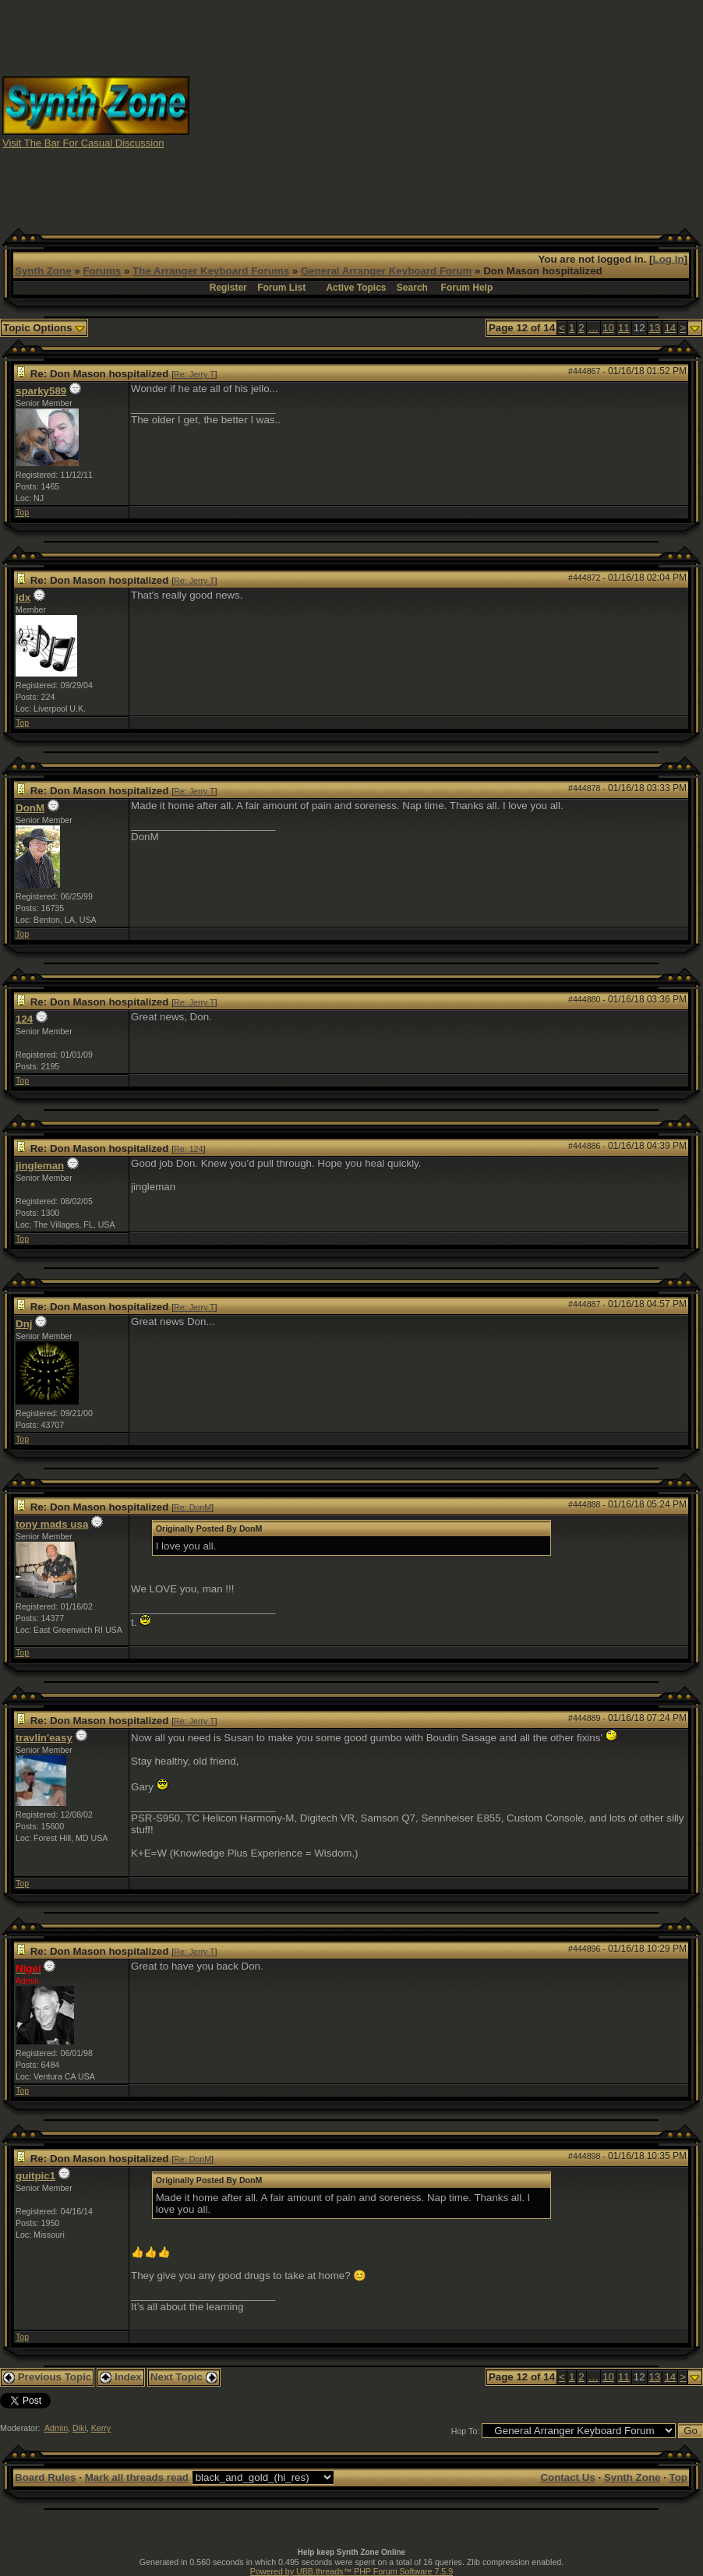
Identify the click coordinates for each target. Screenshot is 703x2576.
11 (624, 328)
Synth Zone (43, 271)
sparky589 (41, 391)
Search (412, 287)
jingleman (40, 1165)
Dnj (24, 1324)
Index (121, 2377)
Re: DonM (192, 1507)
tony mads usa (52, 1524)
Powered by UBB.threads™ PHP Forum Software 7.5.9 (351, 2571)
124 (24, 1019)
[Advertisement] (447, 111)
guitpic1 (35, 2176)
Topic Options (44, 328)
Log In (668, 259)
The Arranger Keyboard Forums (210, 271)
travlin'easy (44, 1738)
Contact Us (567, 2477)
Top (22, 512)
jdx (23, 597)
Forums (102, 271)
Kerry (101, 2428)
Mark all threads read (137, 2477)
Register (228, 287)
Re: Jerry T (194, 374)
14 (670, 328)
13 (655, 328)
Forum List (281, 287)
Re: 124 (188, 1149)
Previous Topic (47, 2377)
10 (608, 328)
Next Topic (183, 2377)
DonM (30, 808)
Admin (56, 2428)
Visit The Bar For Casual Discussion (83, 143)
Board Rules (45, 2477)
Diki (79, 2428)
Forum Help (467, 287)
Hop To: (465, 2431)
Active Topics (356, 287)
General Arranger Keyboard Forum (386, 271)
